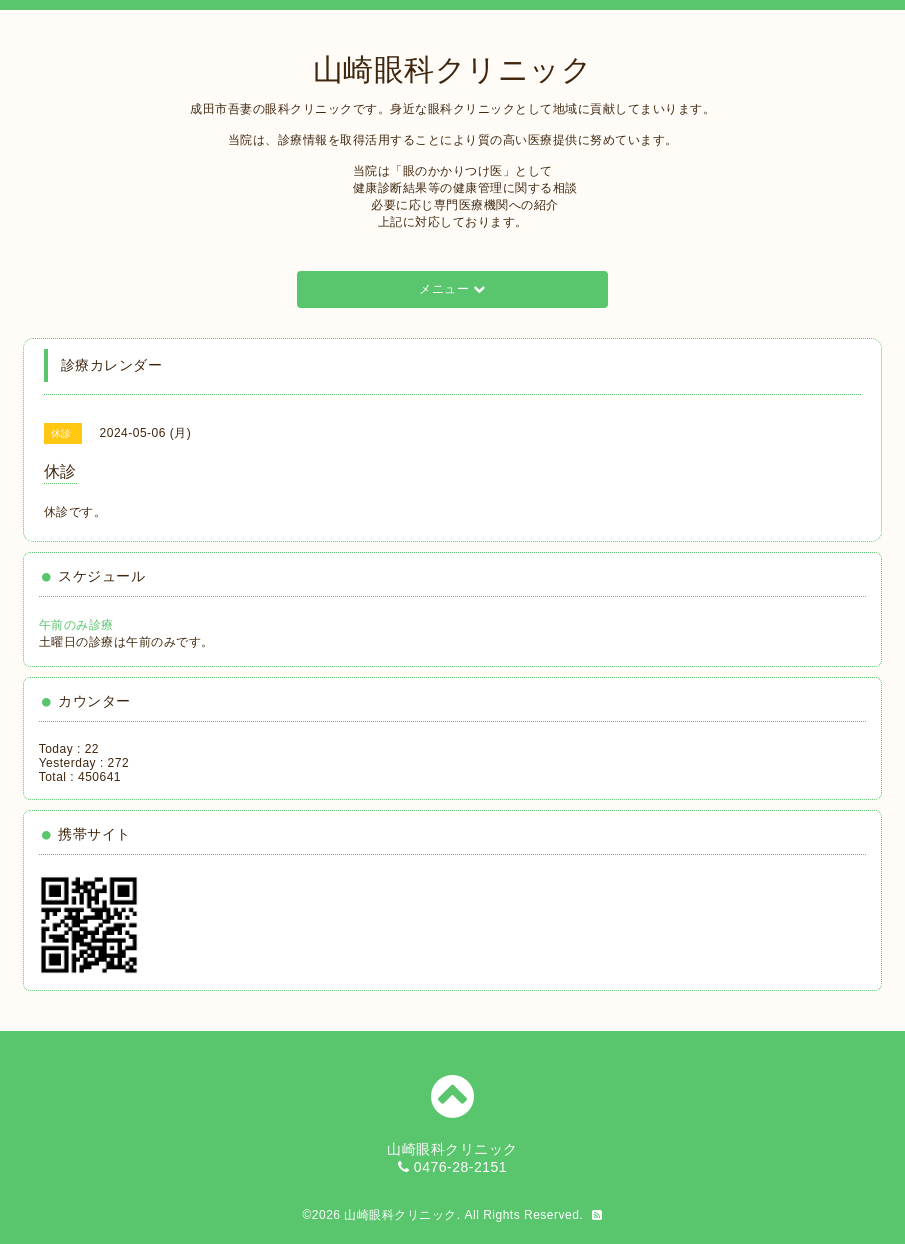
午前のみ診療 (76, 625)
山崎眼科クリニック (453, 69)
